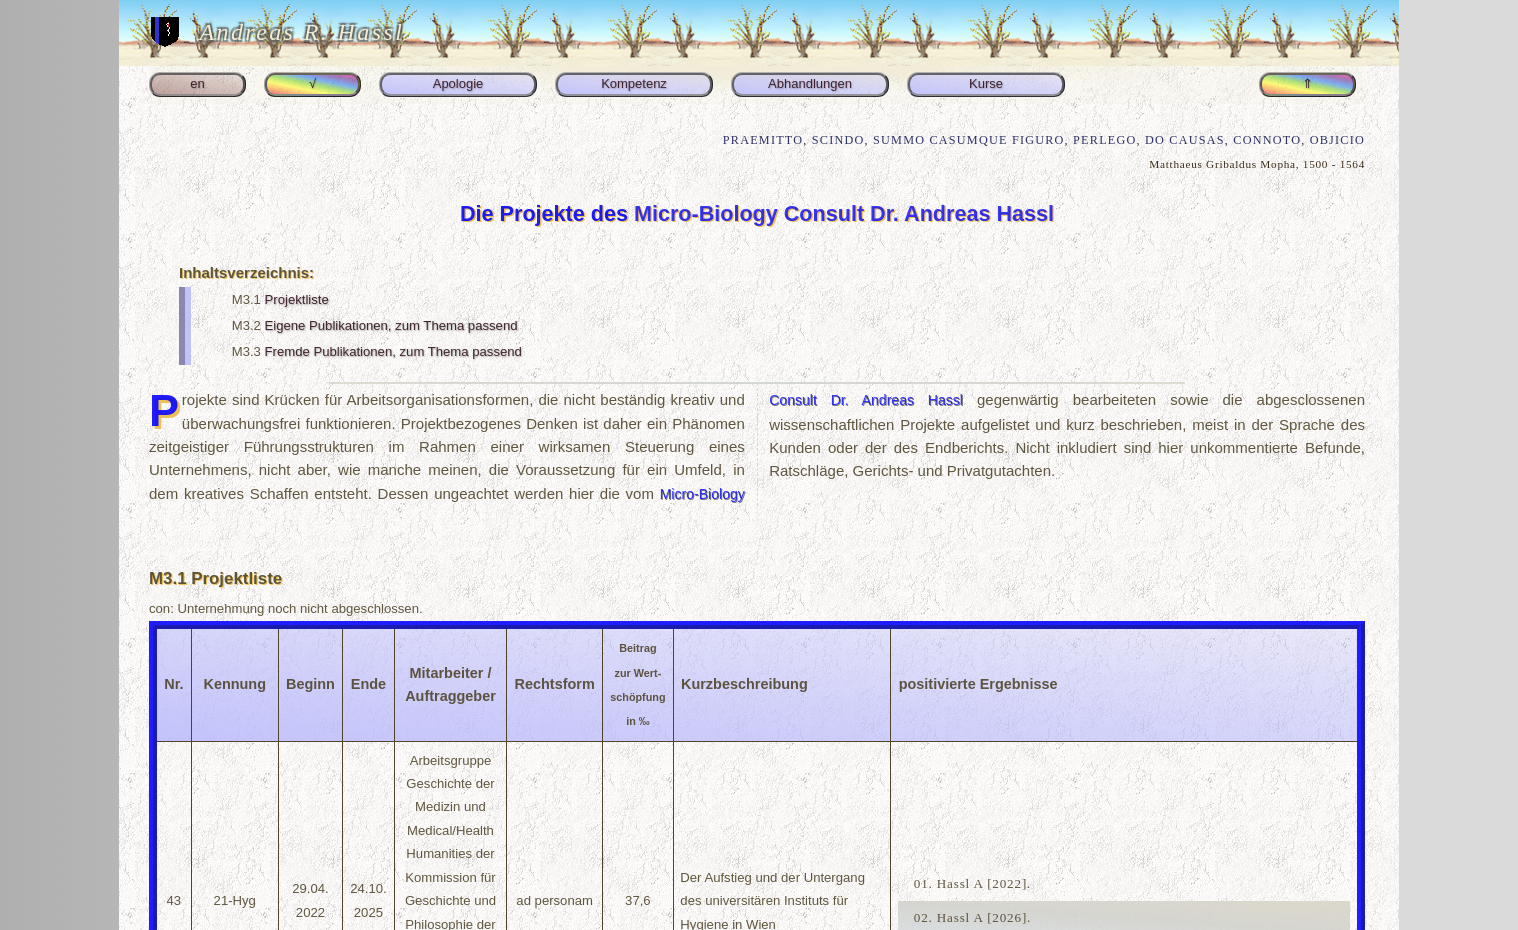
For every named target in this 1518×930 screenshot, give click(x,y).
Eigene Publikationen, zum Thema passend (391, 325)
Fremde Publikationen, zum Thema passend (393, 351)
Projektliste (297, 299)
